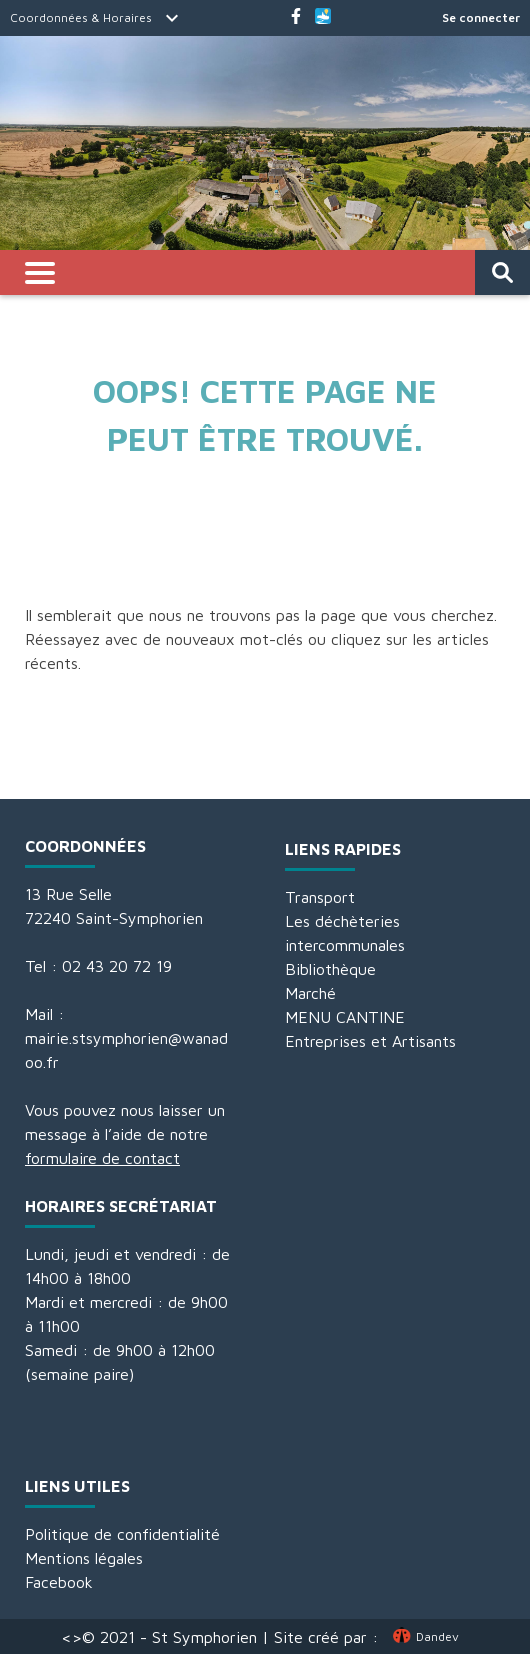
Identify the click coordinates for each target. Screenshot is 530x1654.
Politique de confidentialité (122, 1534)
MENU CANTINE (345, 1017)
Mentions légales (84, 1558)
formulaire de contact (102, 1158)
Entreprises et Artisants (370, 1041)
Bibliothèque (330, 969)
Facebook (59, 1582)
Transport (320, 897)
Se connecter (481, 17)
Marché (310, 993)
